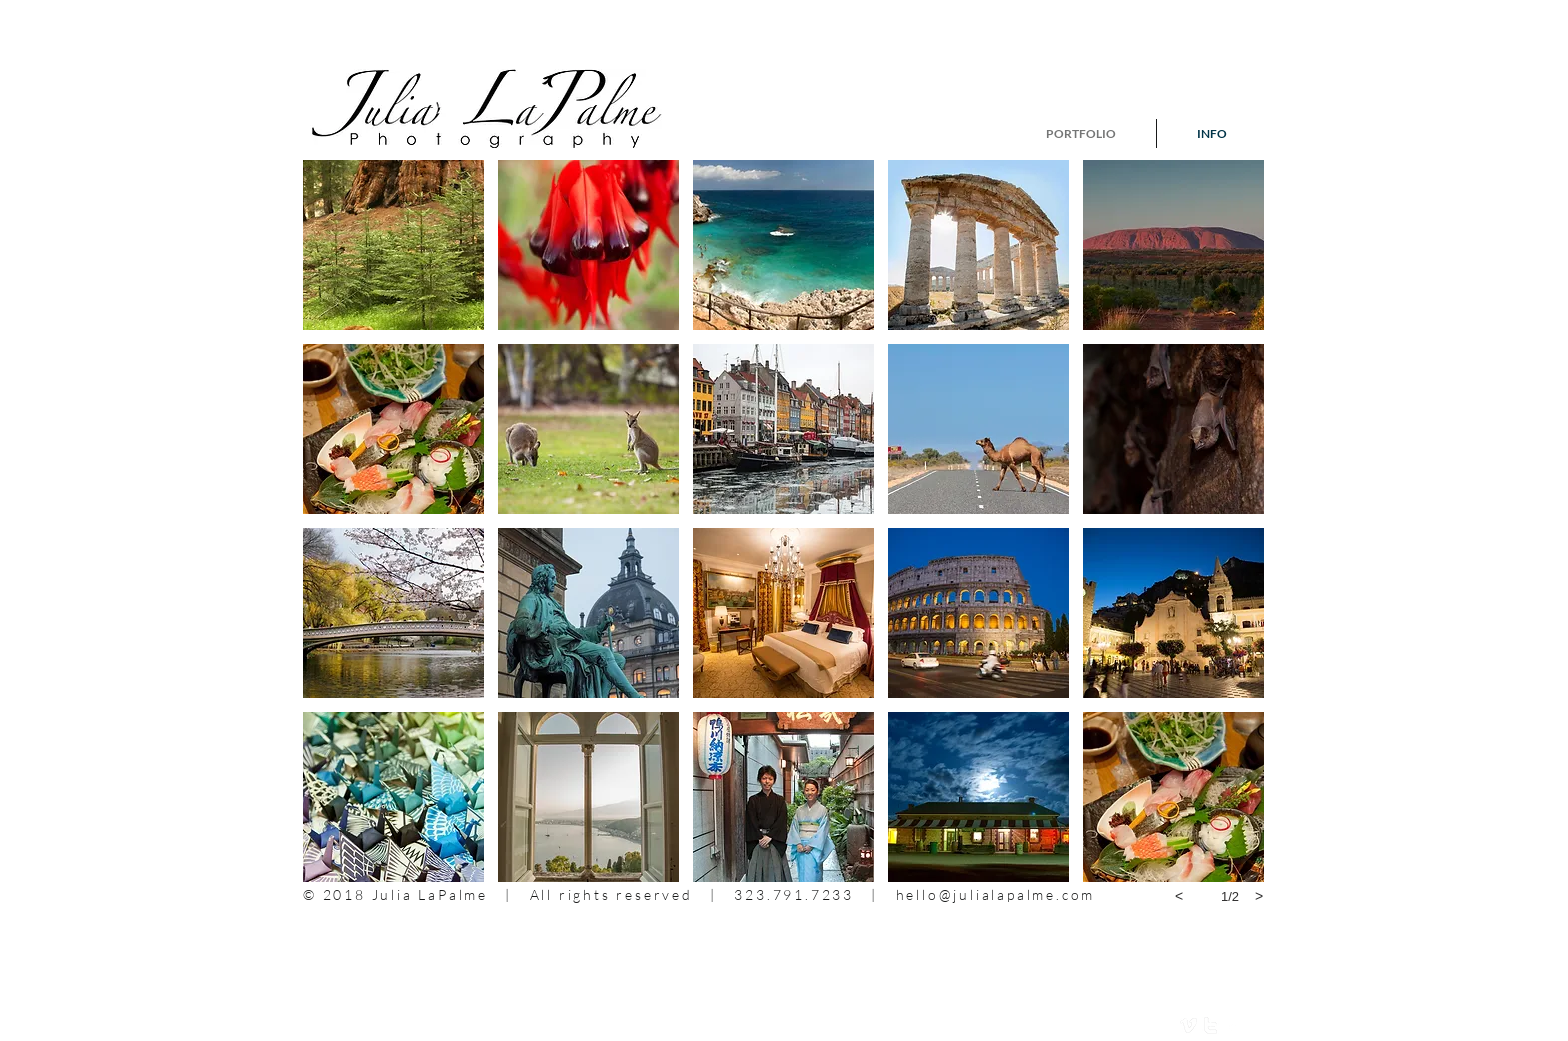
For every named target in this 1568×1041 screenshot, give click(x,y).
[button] (393, 245)
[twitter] (1210, 1025)
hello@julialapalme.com (996, 894)
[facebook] (1232, 1025)
